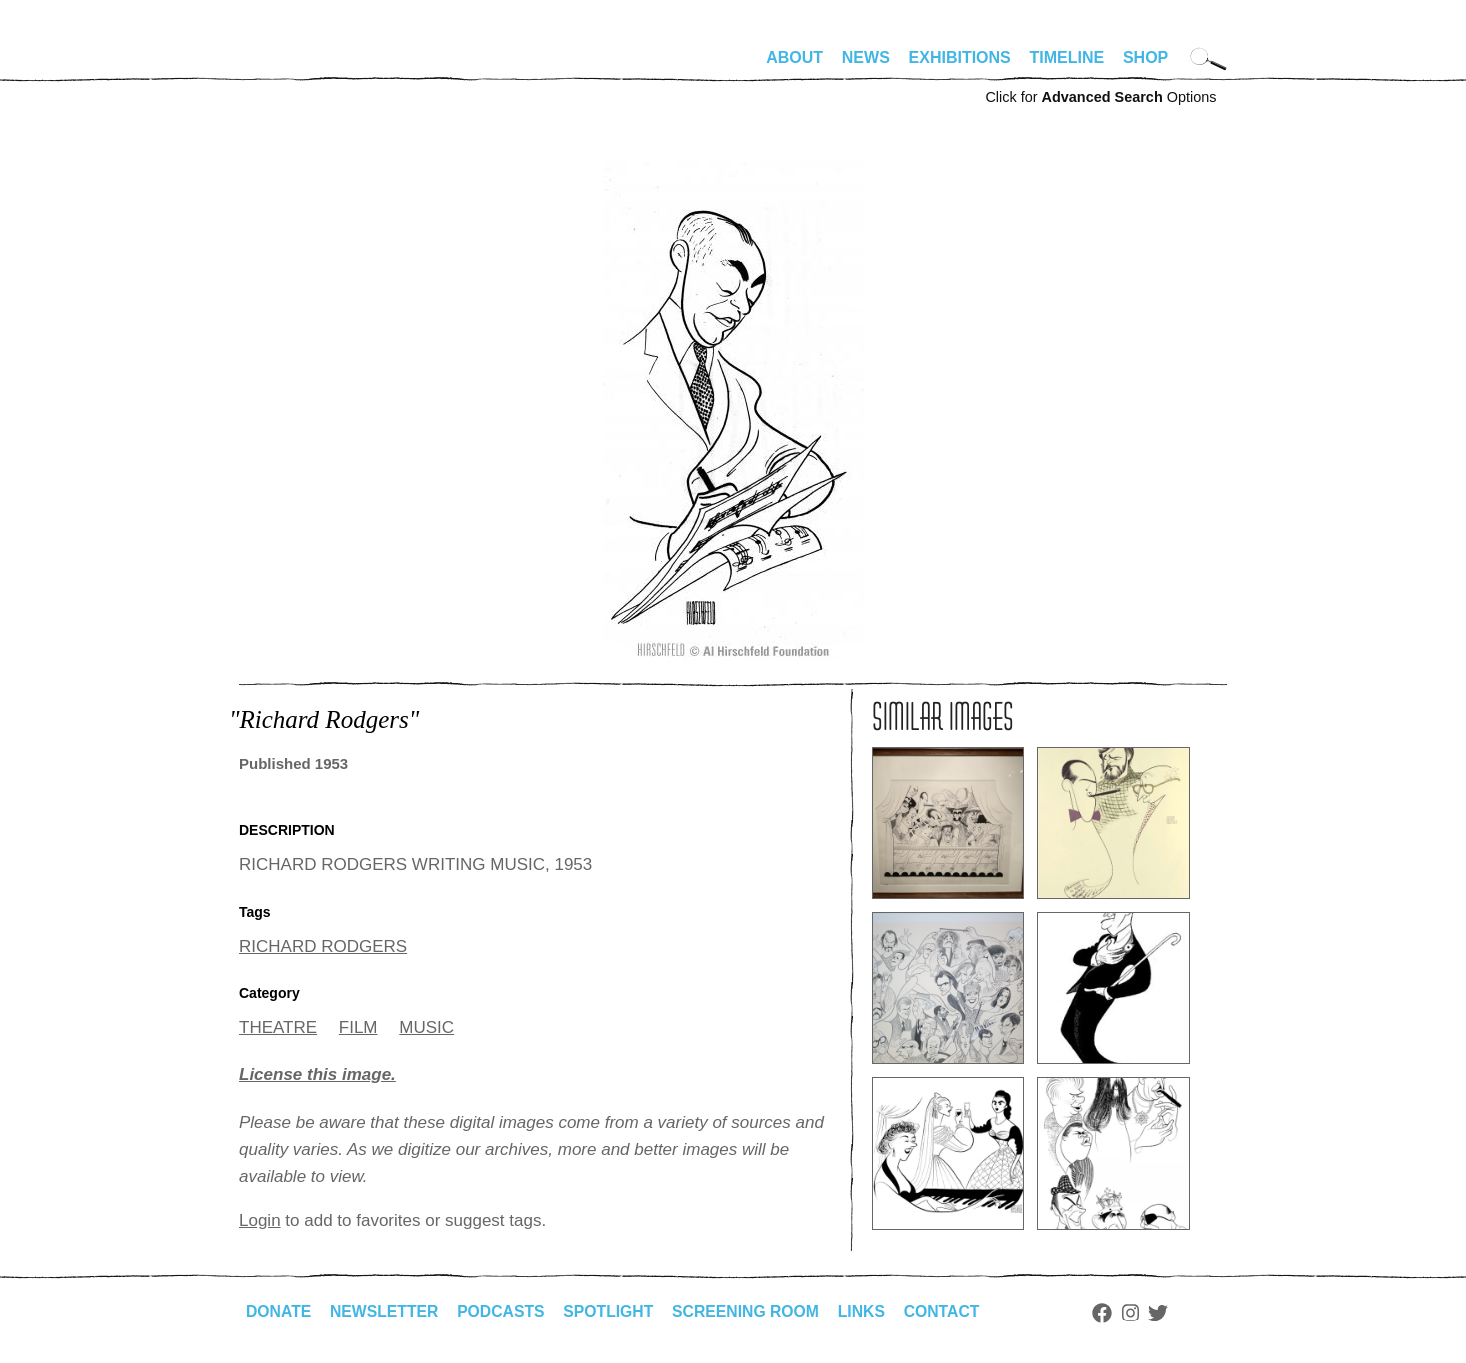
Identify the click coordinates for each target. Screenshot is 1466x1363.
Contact (951, 1311)
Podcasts (504, 1311)
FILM (358, 1027)
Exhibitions (960, 57)
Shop (1145, 57)
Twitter (1169, 1313)
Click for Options (1100, 97)
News (866, 57)
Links (870, 1311)
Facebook (1112, 1313)
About (794, 57)
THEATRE (278, 1027)
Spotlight (614, 1311)
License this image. (317, 1074)
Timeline (1067, 57)
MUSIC (426, 1027)
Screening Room (752, 1311)
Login (260, 1220)
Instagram (1140, 1313)
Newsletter (386, 1311)
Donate (279, 1311)
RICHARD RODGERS (323, 946)
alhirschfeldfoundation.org (299, 66)
